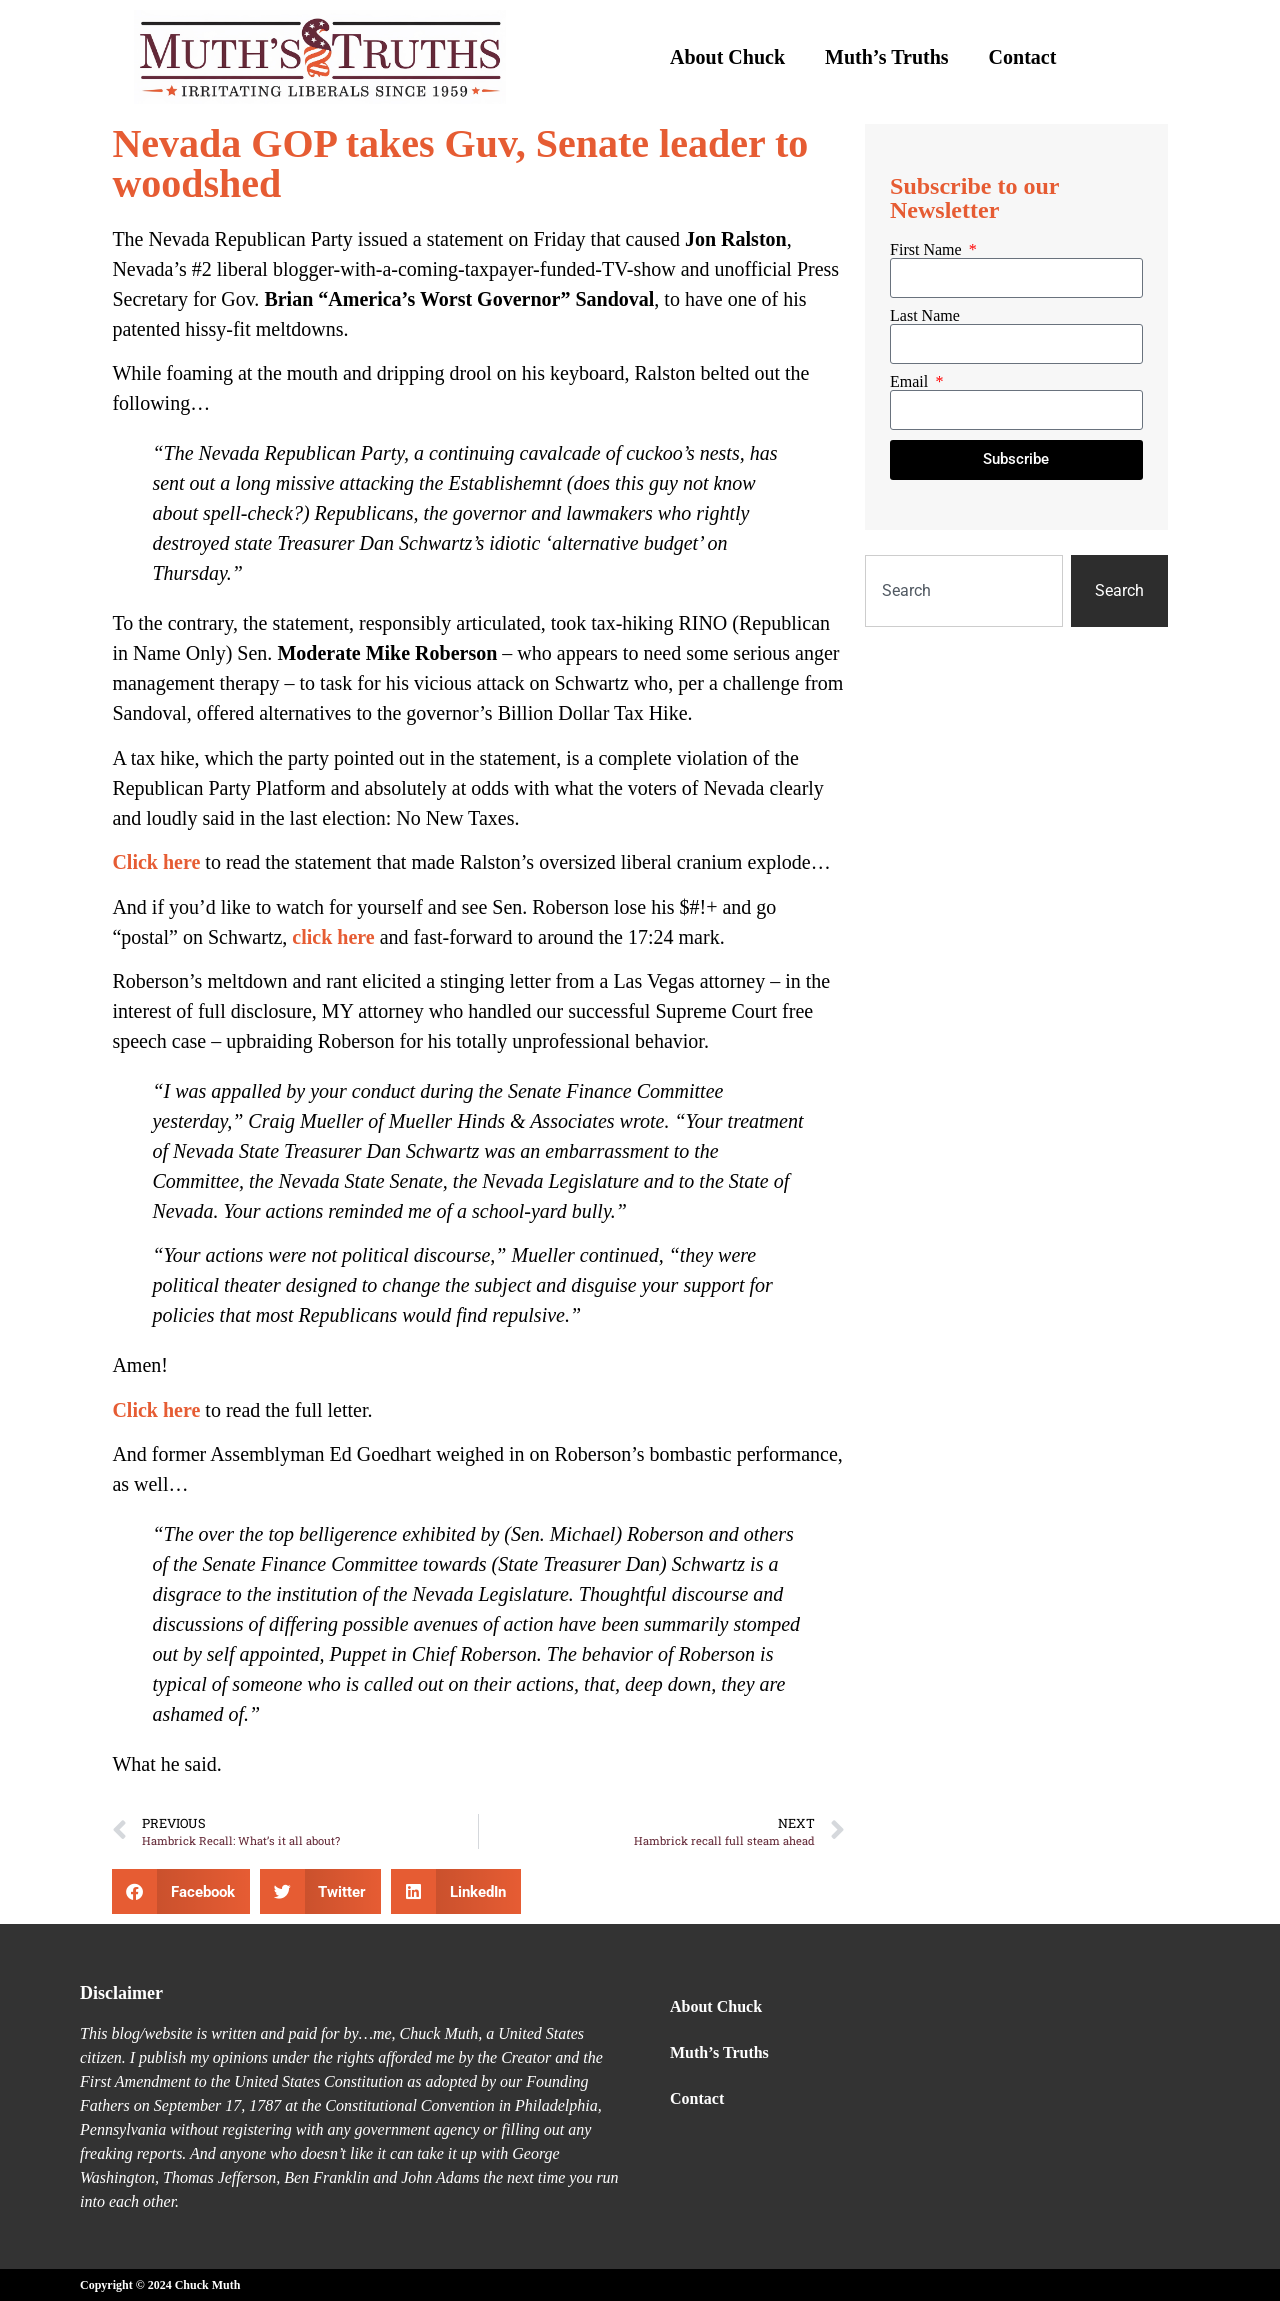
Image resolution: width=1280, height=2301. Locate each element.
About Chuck (727, 57)
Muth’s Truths (887, 57)
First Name (928, 250)
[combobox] (964, 591)
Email (911, 382)
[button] (181, 1891)
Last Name (925, 316)
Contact (1023, 57)
